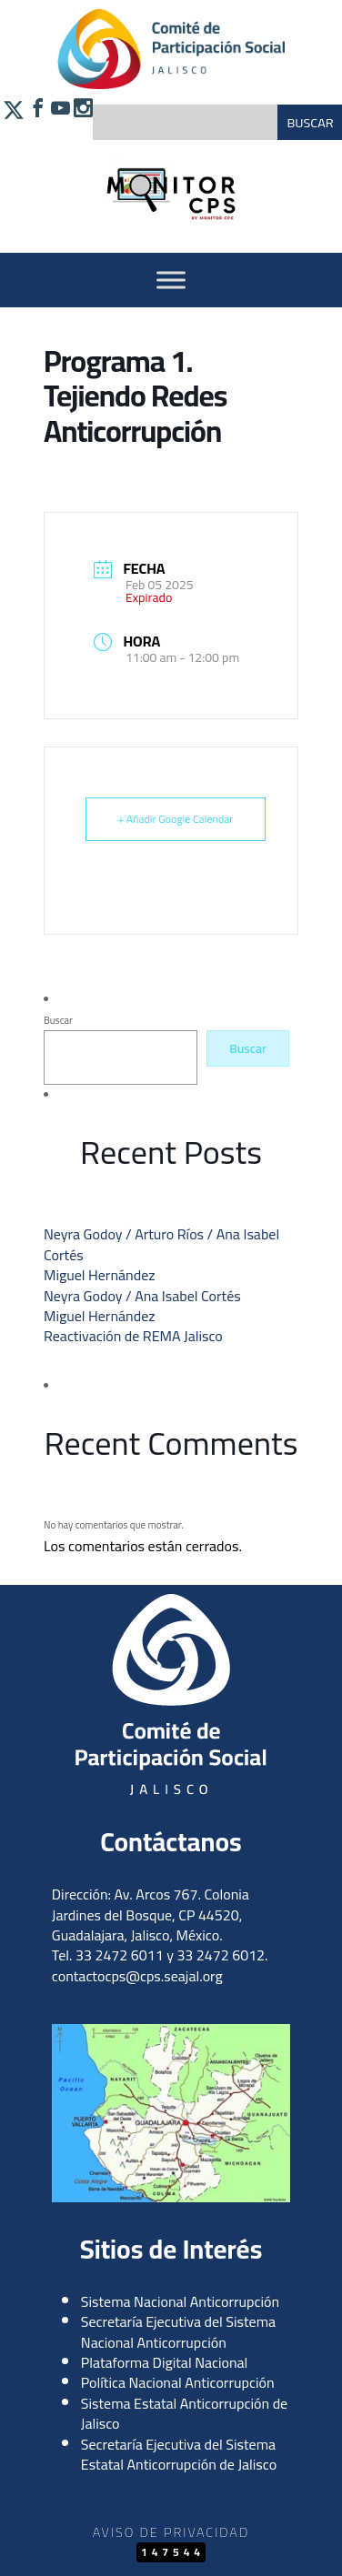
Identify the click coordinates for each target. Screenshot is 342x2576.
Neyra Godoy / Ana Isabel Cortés (142, 1295)
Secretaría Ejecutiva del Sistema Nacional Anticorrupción (178, 2331)
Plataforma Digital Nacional (164, 2362)
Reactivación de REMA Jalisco (133, 1335)
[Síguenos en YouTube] (58, 119)
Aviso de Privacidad (171, 2532)
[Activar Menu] (171, 279)
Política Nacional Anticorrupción (178, 2382)
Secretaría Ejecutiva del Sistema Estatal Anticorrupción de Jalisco (179, 2454)
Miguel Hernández (100, 1274)
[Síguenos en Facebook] (36, 119)
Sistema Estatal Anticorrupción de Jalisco (184, 2413)
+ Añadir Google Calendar (176, 818)
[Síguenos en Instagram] (81, 119)
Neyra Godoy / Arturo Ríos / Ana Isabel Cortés (161, 1244)
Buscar (58, 1020)
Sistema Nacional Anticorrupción (180, 2301)
